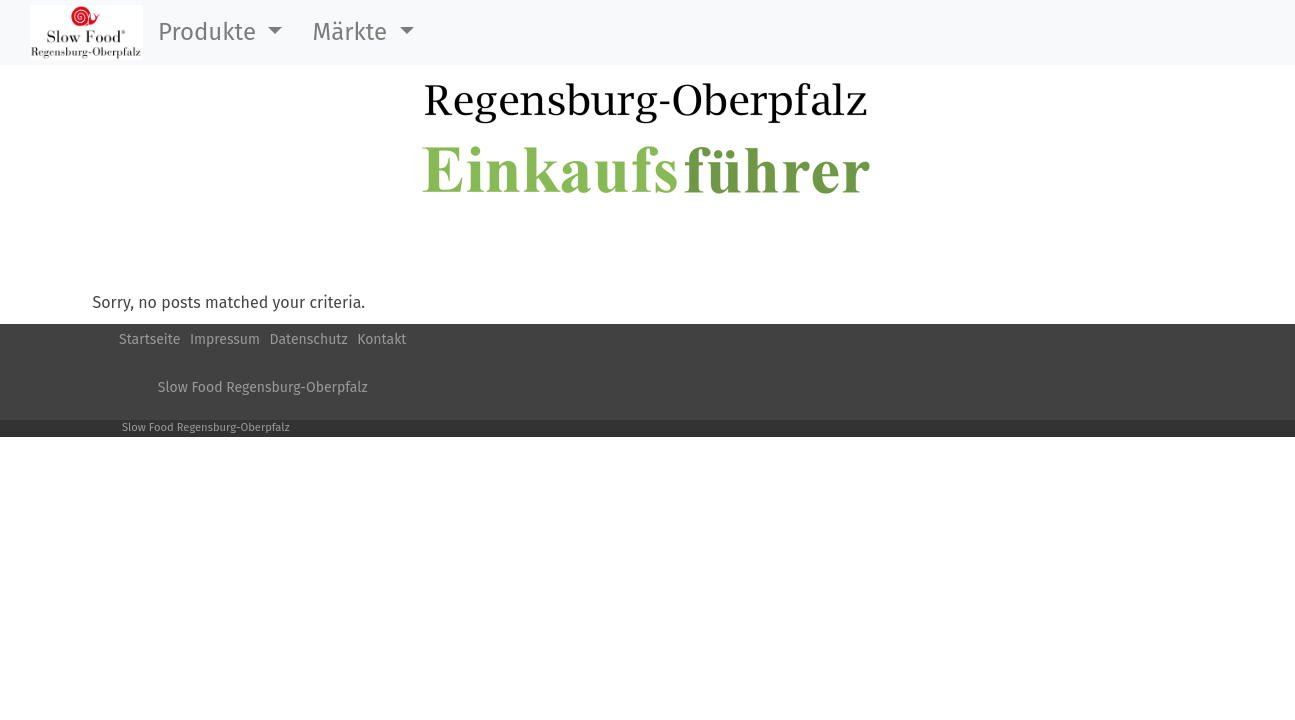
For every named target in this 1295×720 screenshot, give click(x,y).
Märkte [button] (352, 32)
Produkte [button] (210, 32)
